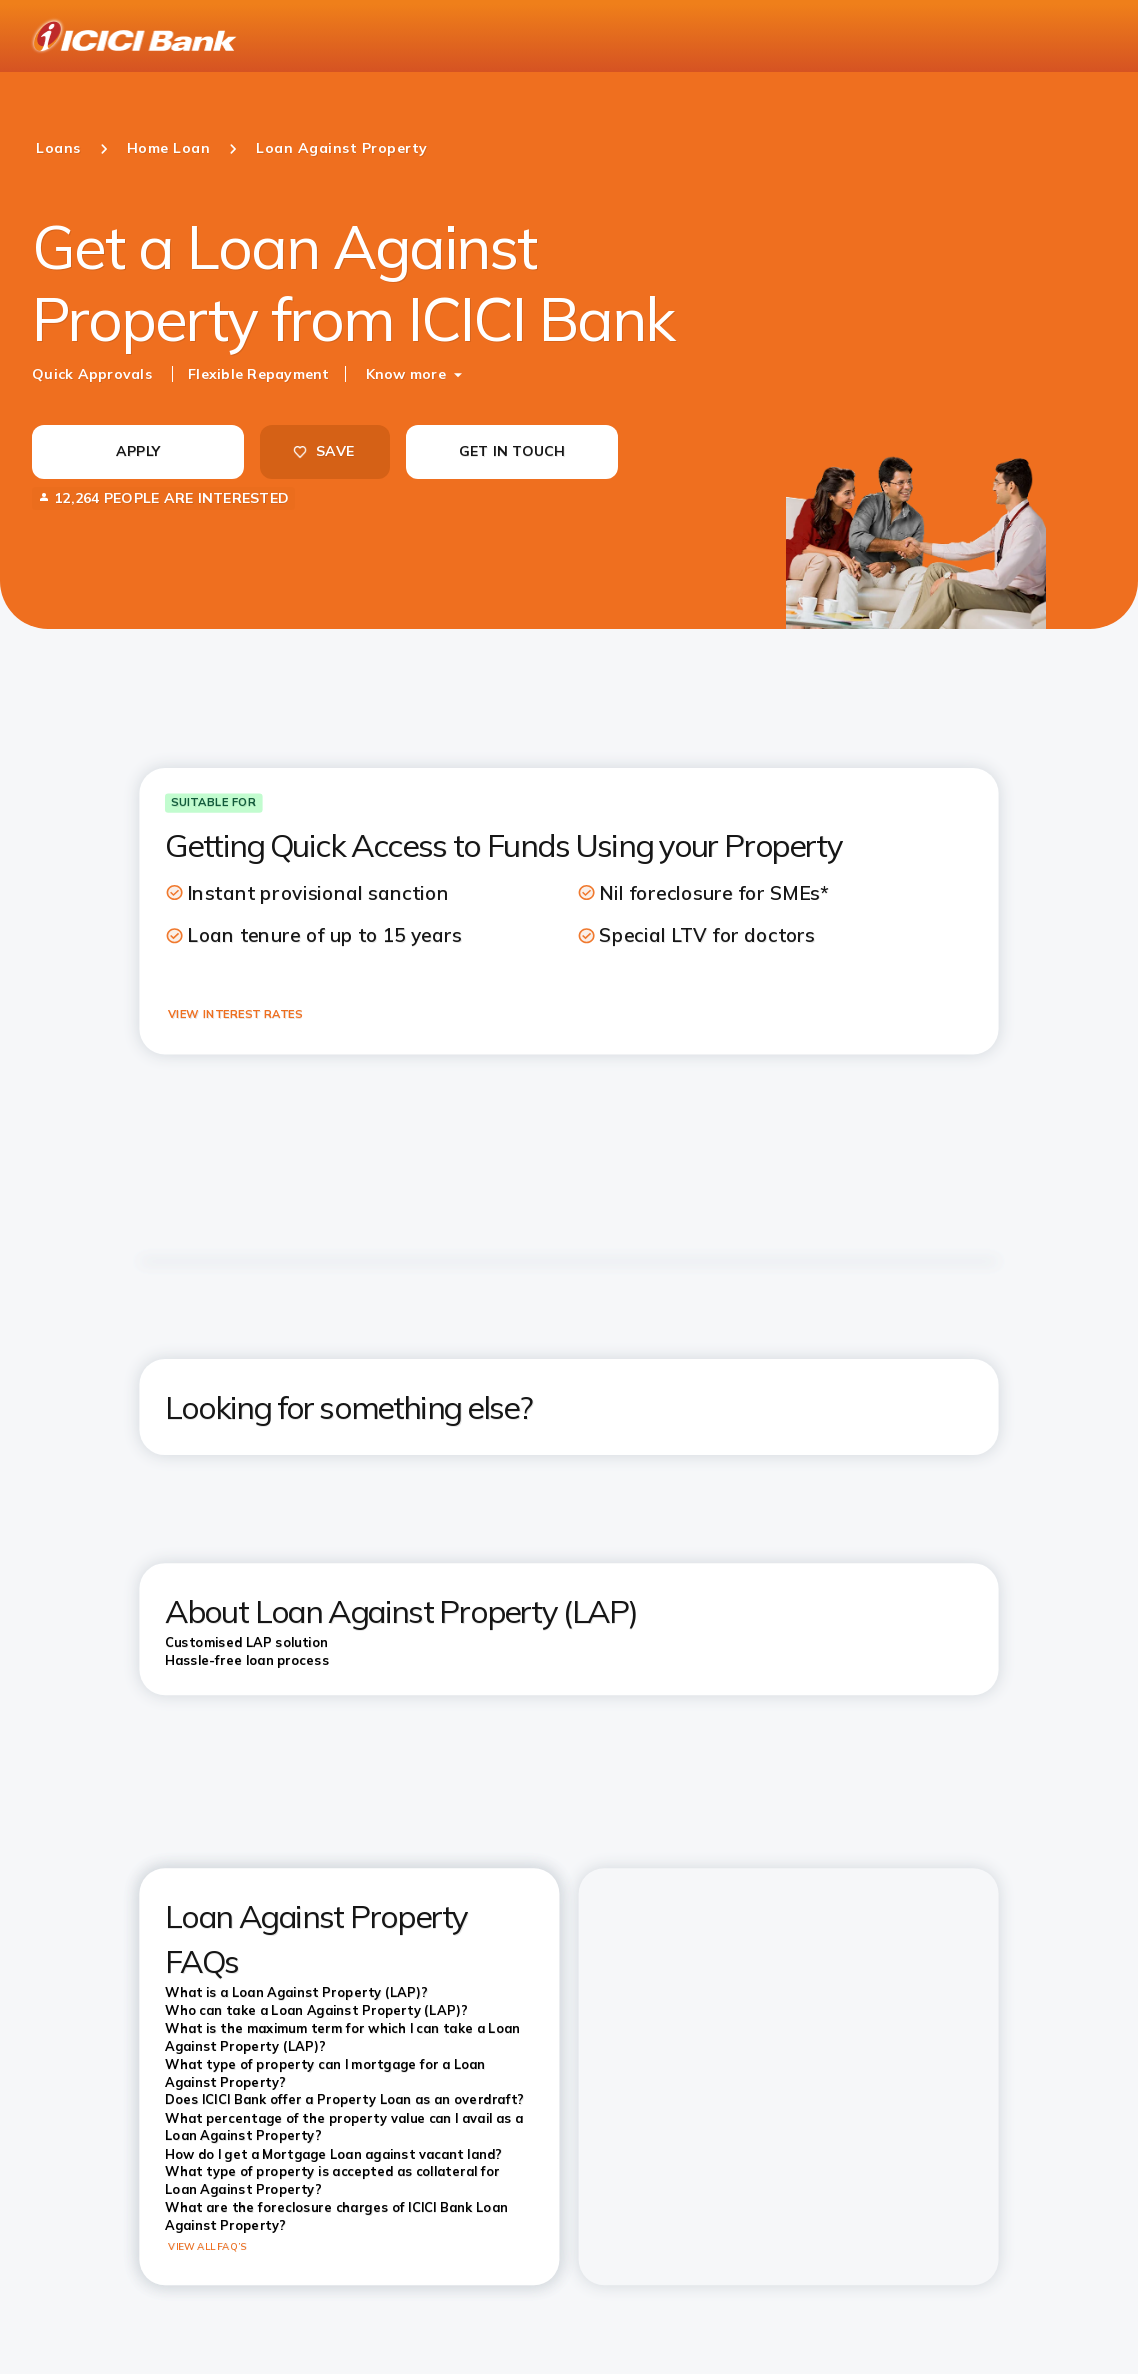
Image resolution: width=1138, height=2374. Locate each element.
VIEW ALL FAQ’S (207, 2247)
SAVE (323, 451)
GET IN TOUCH (512, 451)
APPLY (138, 451)
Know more (406, 374)
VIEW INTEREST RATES (235, 1014)
